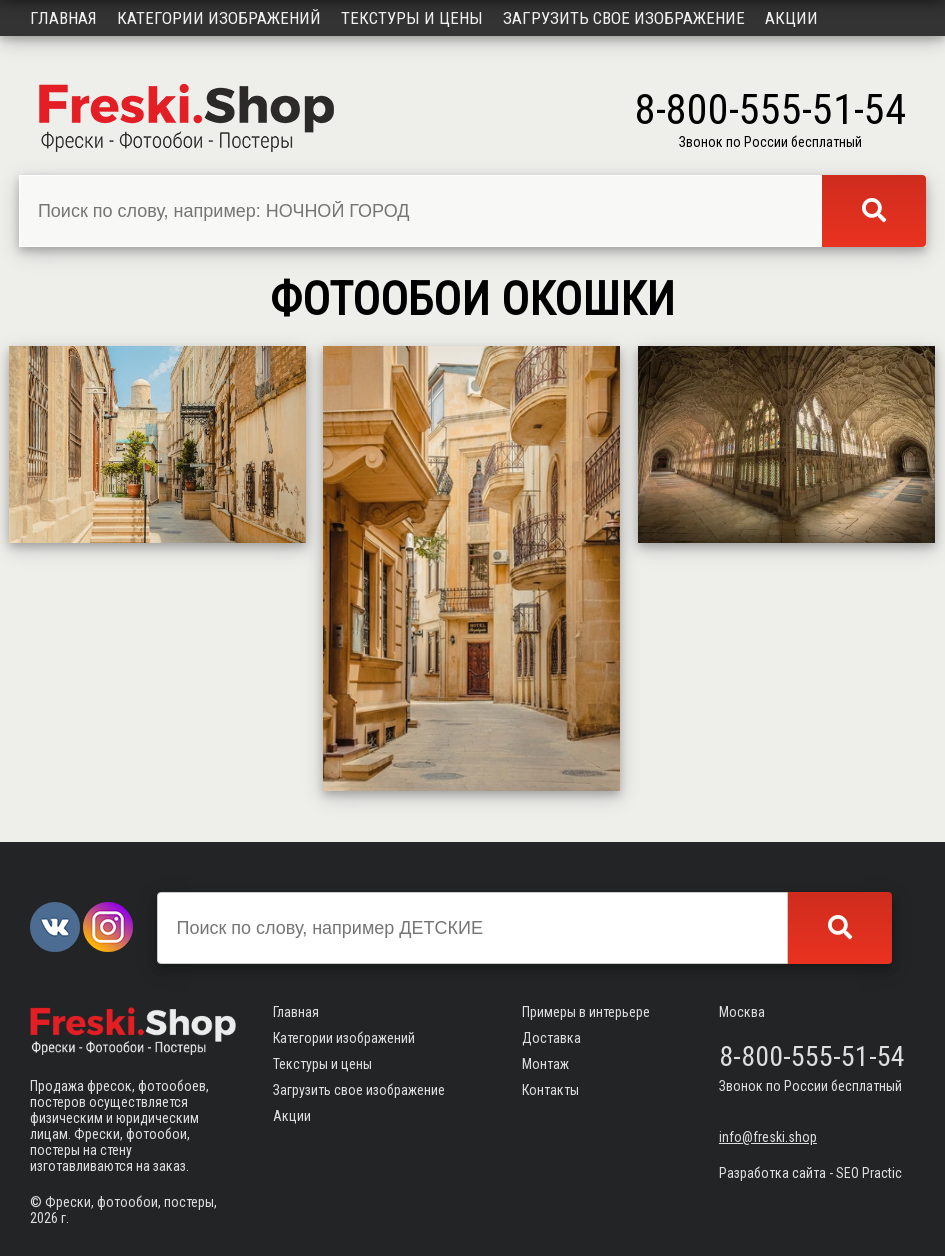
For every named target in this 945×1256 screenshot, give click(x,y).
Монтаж (545, 1064)
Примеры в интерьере (586, 1012)
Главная (63, 18)
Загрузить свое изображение (624, 18)
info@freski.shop (768, 1137)
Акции (791, 18)
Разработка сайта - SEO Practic (810, 1173)
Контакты (550, 1090)
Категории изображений (219, 18)
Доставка (551, 1038)
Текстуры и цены (412, 18)
